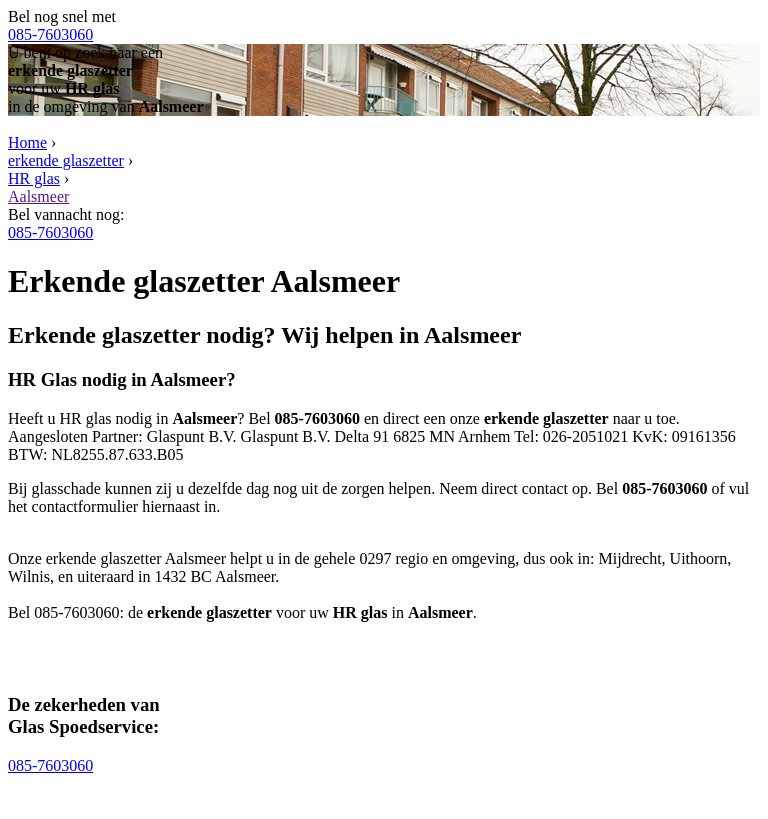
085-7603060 (50, 34)
